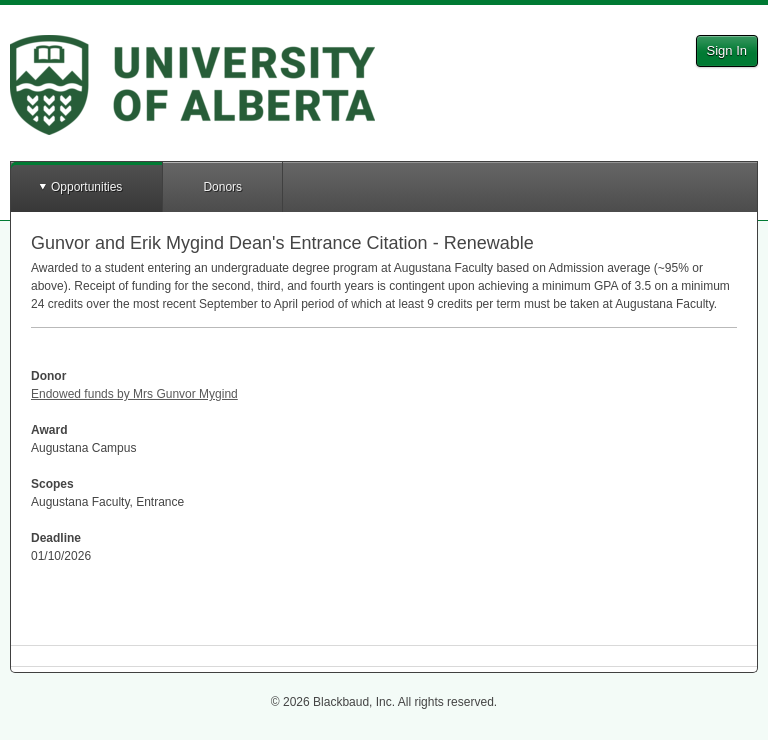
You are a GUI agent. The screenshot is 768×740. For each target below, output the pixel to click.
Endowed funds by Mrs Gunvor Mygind (134, 394)
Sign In (727, 50)
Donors (222, 187)
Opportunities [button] (86, 187)
